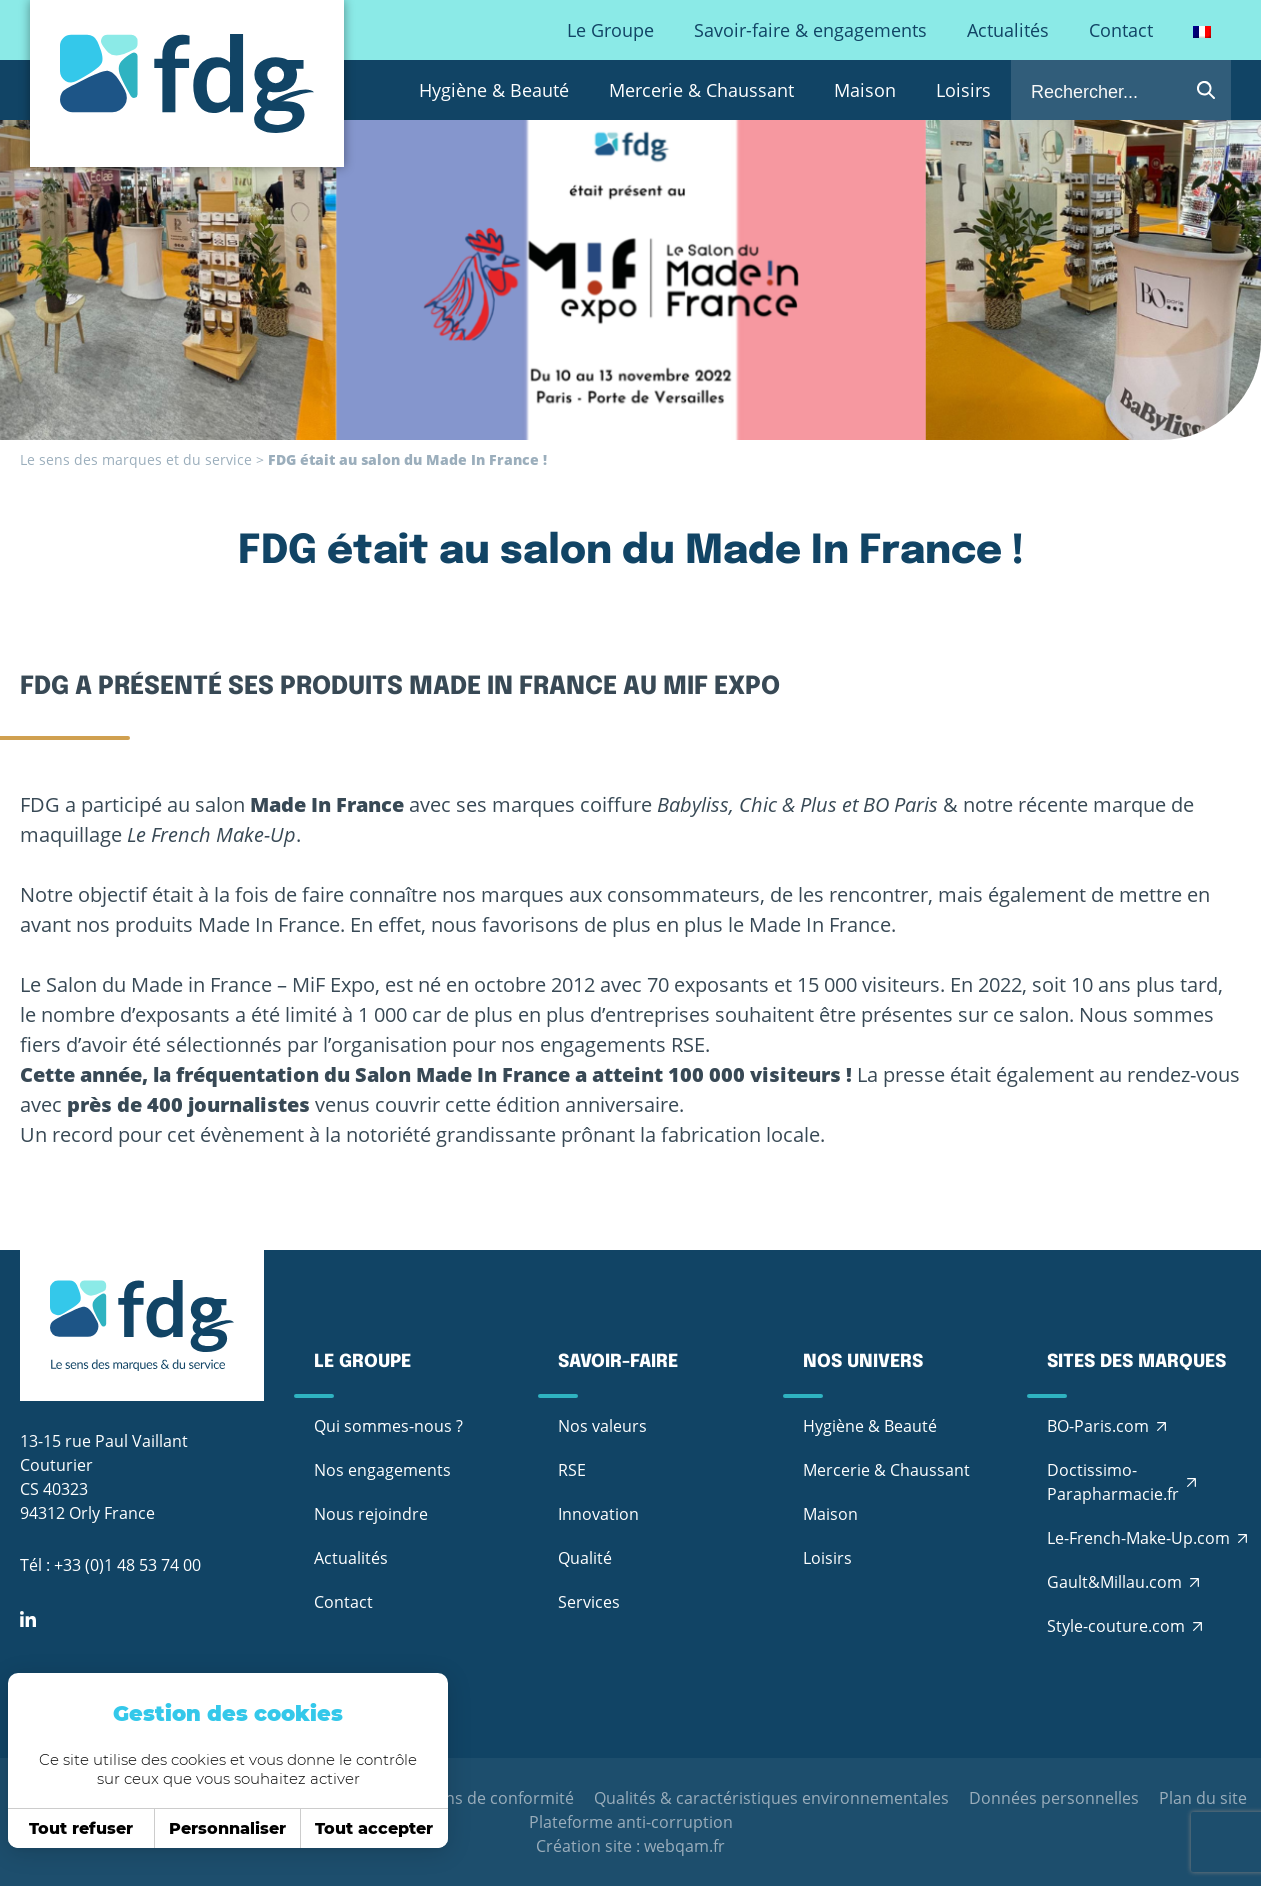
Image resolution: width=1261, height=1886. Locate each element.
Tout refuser (75, 1828)
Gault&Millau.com (1114, 1582)
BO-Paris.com (1098, 1426)
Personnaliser (221, 1828)
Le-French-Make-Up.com (1138, 1538)
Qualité (585, 1558)
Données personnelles (1054, 1798)
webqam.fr (684, 1846)
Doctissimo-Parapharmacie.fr (1113, 1482)
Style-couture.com (1116, 1626)
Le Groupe (610, 30)
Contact (1121, 30)
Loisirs (963, 90)
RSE (572, 1470)
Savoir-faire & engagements (810, 30)
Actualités (1008, 30)
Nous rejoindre (371, 1514)
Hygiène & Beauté (494, 90)
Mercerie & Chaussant (701, 90)
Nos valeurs (602, 1426)
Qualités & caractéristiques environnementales (771, 1798)
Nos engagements (382, 1470)
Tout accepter (368, 1828)
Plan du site (1203, 1798)
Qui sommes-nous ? (388, 1426)
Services (589, 1602)
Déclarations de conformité (470, 1798)
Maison (865, 90)
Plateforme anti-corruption (631, 1822)
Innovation (598, 1514)
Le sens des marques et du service (136, 459)
